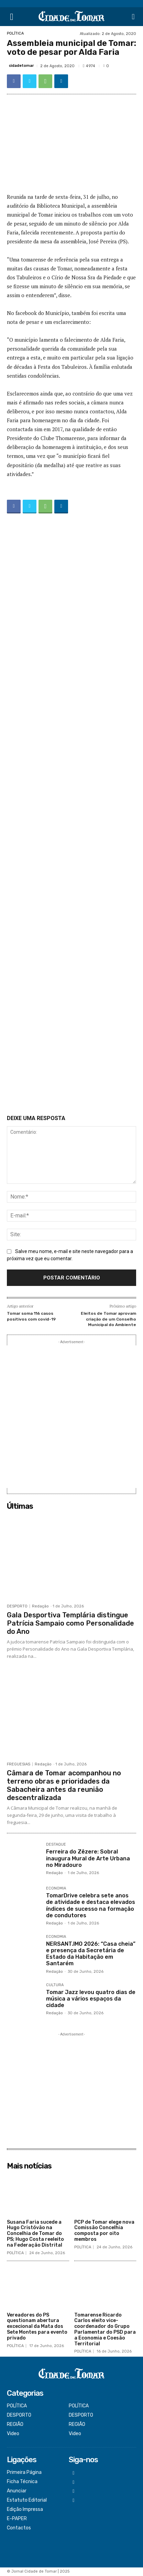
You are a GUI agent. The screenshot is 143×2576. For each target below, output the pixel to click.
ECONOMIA (56, 1888)
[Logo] (71, 17)
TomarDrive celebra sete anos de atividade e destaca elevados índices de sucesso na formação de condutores (90, 1905)
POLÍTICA (15, 33)
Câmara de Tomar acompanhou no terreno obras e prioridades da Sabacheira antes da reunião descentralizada (64, 1785)
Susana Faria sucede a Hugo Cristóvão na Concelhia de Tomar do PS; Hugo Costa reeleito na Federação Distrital (35, 2233)
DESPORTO (17, 1606)
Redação (40, 1606)
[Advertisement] (71, 815)
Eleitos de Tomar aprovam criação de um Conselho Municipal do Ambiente (108, 1319)
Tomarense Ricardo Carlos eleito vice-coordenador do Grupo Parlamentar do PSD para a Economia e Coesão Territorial (105, 2329)
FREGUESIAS (18, 1764)
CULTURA (55, 1985)
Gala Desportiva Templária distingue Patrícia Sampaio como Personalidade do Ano (70, 1623)
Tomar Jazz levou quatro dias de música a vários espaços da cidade (90, 1998)
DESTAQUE (56, 1845)
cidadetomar (21, 66)
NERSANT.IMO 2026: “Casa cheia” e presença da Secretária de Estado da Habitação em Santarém (90, 1954)
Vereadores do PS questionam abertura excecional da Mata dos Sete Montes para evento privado (37, 2326)
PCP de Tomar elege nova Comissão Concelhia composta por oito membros (104, 2230)
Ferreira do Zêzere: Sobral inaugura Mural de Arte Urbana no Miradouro (88, 1858)
